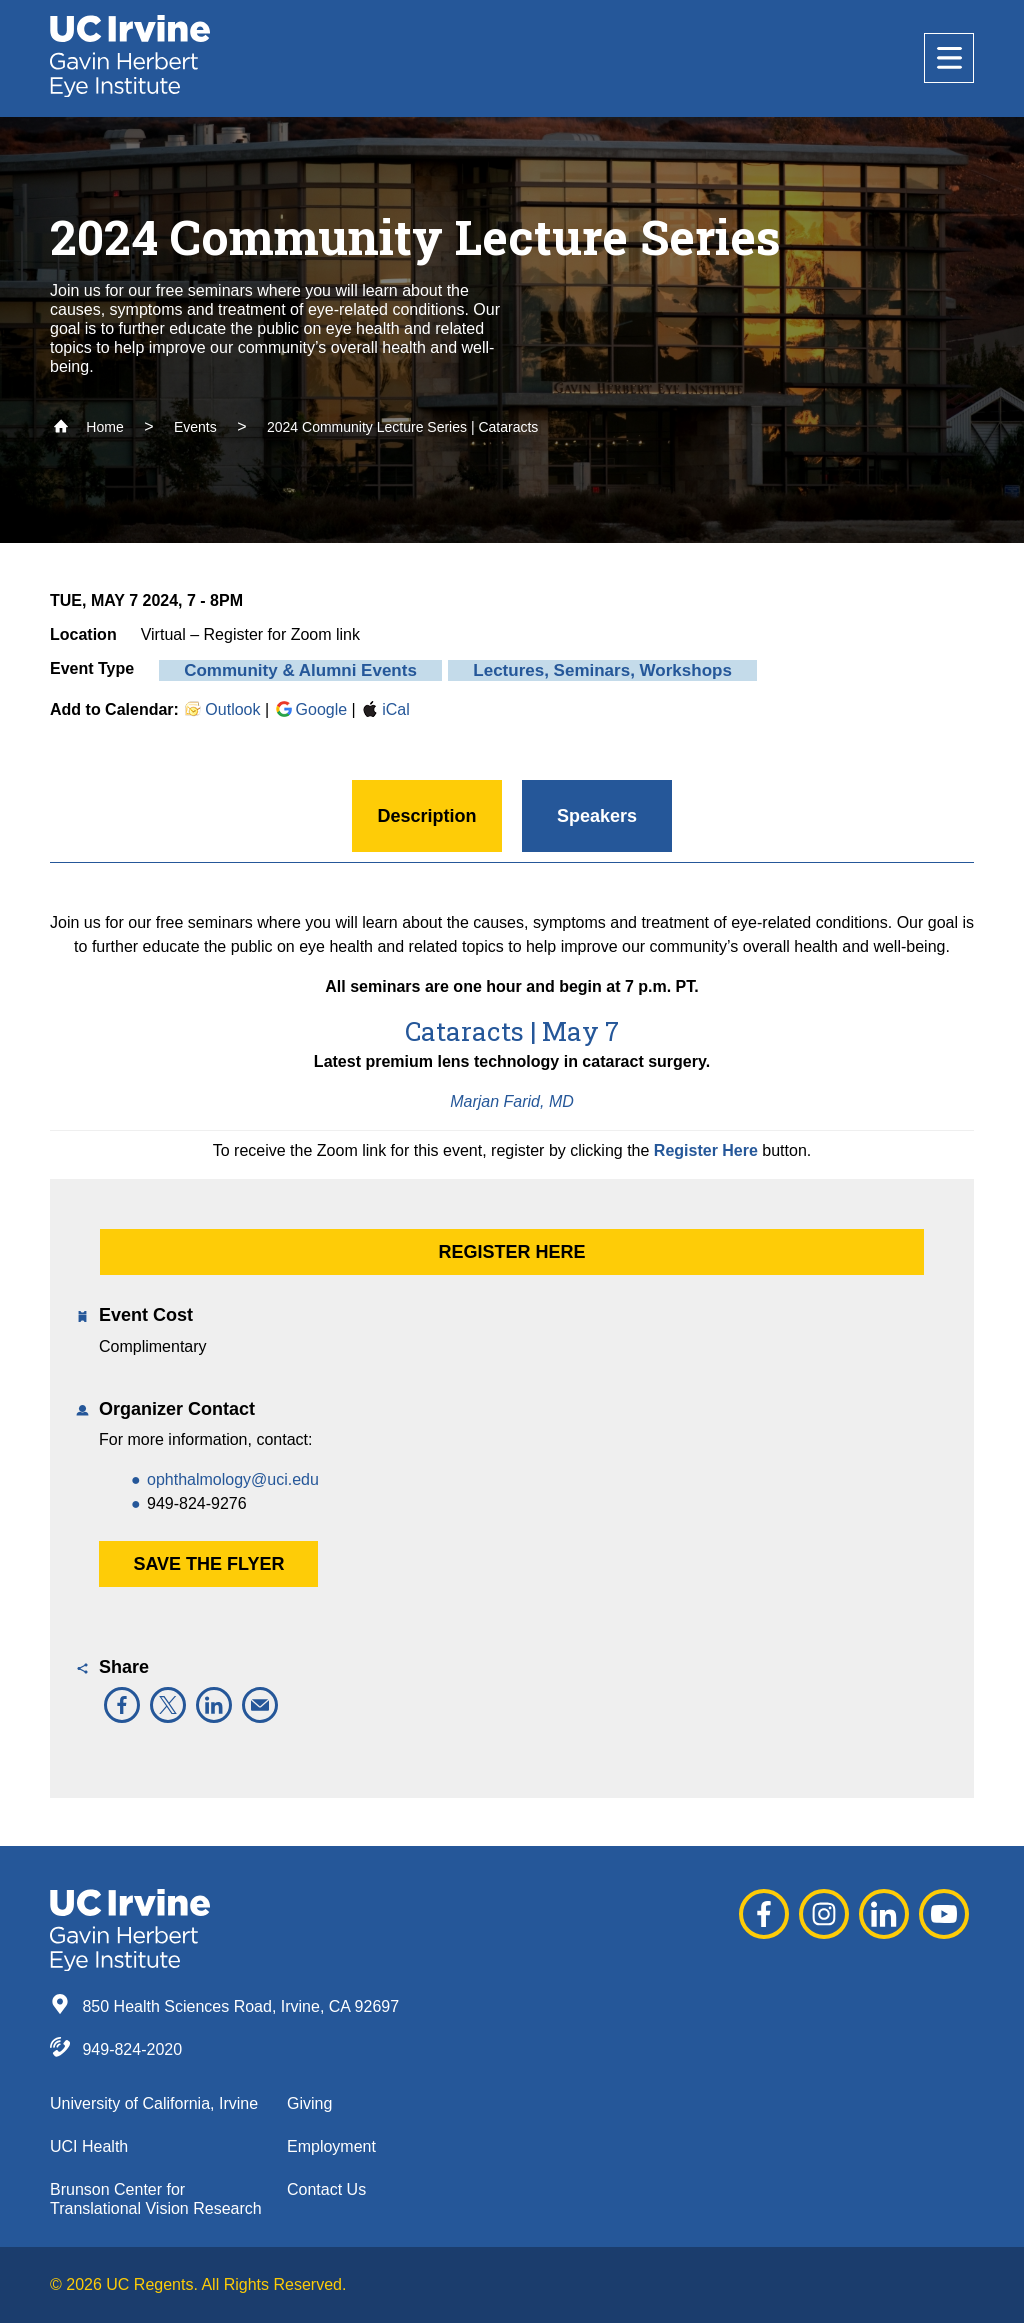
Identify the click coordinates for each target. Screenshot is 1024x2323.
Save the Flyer (208, 1564)
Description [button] (426, 816)
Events (195, 427)
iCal (385, 709)
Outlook (221, 709)
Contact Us (326, 2189)
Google (311, 709)
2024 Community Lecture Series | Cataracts (402, 427)
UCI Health (89, 2146)
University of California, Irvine (154, 2103)
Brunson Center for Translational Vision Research (156, 2199)
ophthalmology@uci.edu (233, 1479)
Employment (331, 2146)
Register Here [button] (511, 1252)
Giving (309, 2103)
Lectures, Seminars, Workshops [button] (602, 670)
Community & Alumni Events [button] (300, 670)
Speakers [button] (597, 816)
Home (88, 427)
